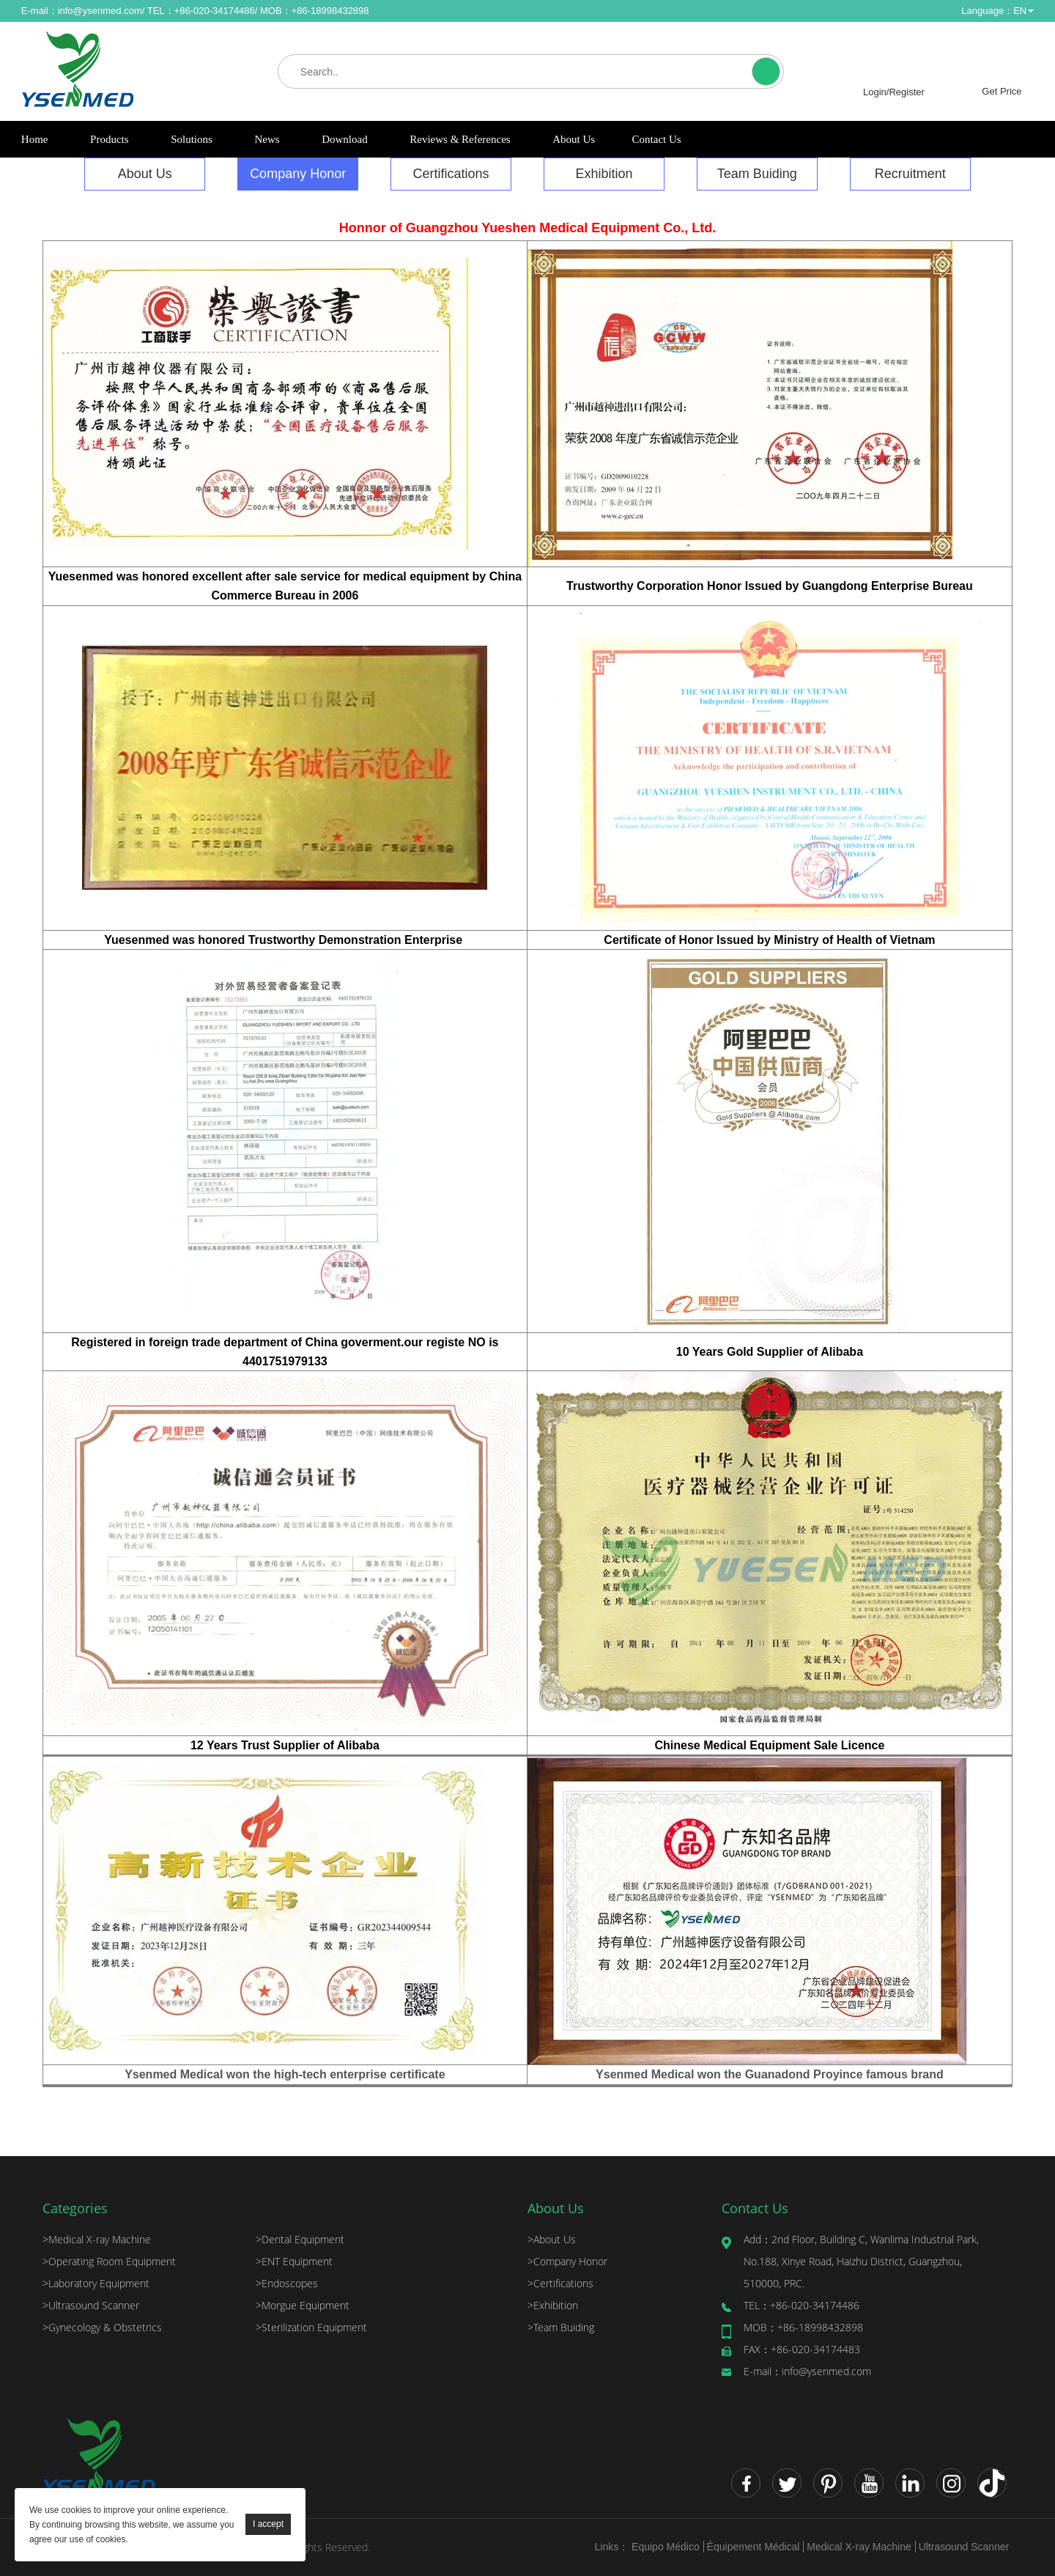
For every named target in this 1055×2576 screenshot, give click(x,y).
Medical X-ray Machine (96, 2239)
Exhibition (603, 173)
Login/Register (894, 91)
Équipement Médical (753, 2547)
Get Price (1001, 91)
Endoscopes (287, 2283)
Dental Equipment (300, 2239)
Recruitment (910, 173)
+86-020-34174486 (801, 2305)
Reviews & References (460, 139)
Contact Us (656, 139)
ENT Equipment (294, 2261)
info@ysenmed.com (100, 10)
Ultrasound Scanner (90, 2305)
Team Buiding (757, 173)
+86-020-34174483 (802, 2349)
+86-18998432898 (803, 2327)
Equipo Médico (666, 2547)
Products (109, 139)
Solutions (191, 139)
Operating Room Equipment (109, 2261)
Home (34, 139)
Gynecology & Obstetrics (102, 2327)
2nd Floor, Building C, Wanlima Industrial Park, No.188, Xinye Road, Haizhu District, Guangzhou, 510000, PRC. (861, 2261)
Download (345, 139)
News (266, 139)
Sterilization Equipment (311, 2327)
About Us (573, 139)
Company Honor (298, 173)
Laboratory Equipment (95, 2283)
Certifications (451, 173)
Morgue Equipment (302, 2305)
